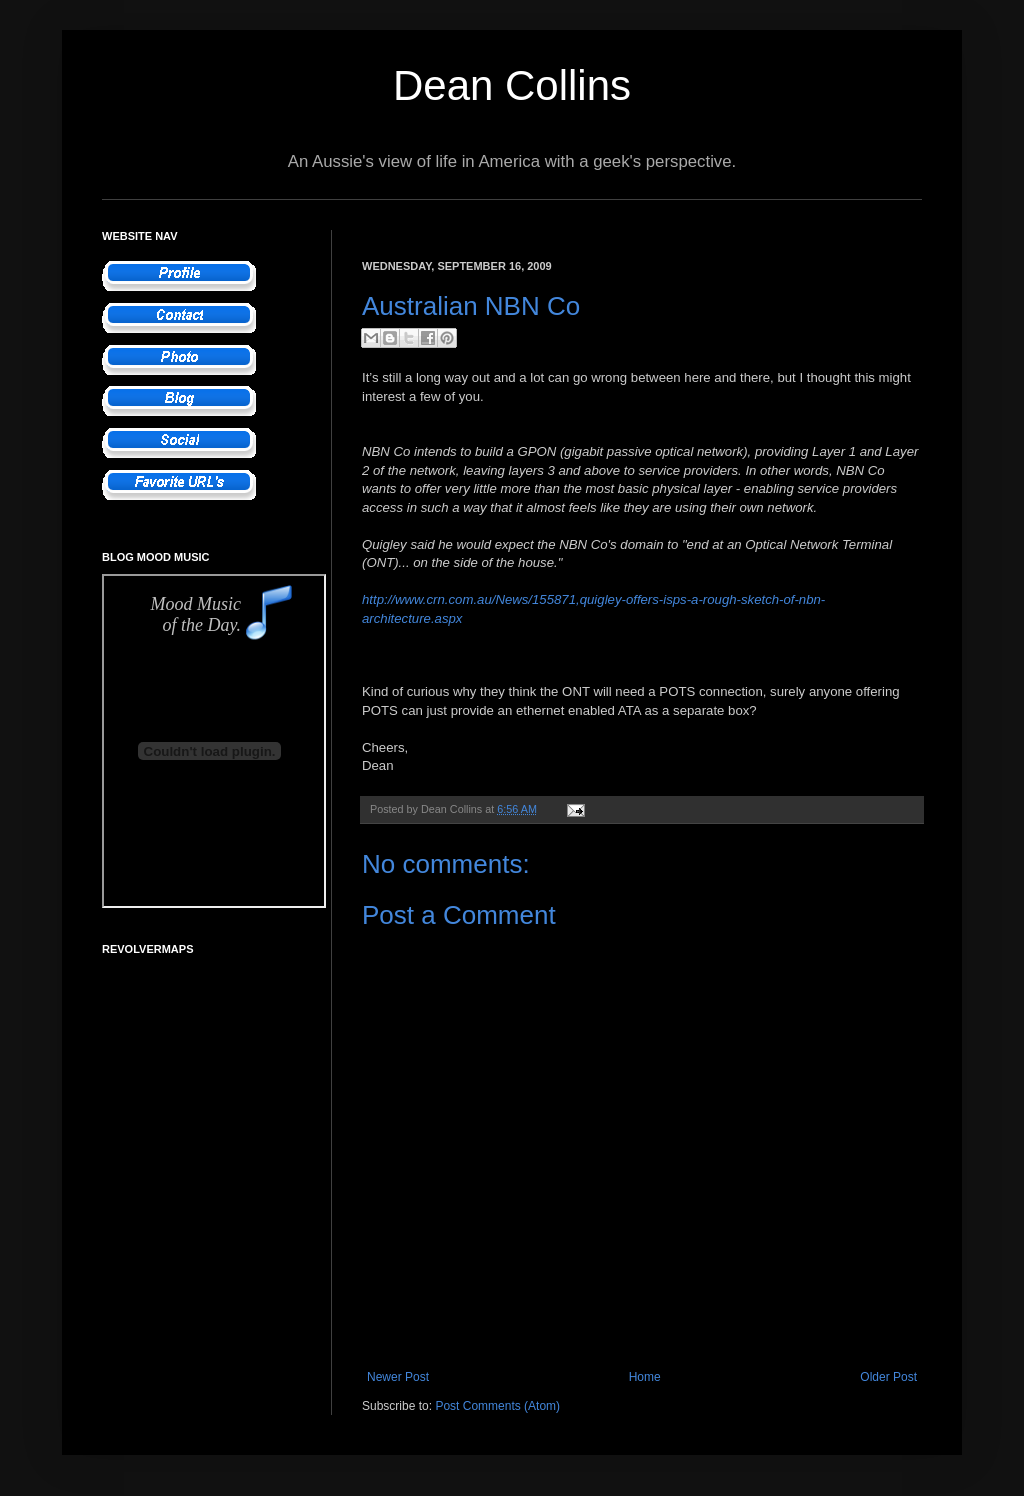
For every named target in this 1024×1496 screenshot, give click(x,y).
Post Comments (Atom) (497, 1406)
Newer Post (398, 1377)
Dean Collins (512, 85)
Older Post (888, 1377)
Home (645, 1377)
